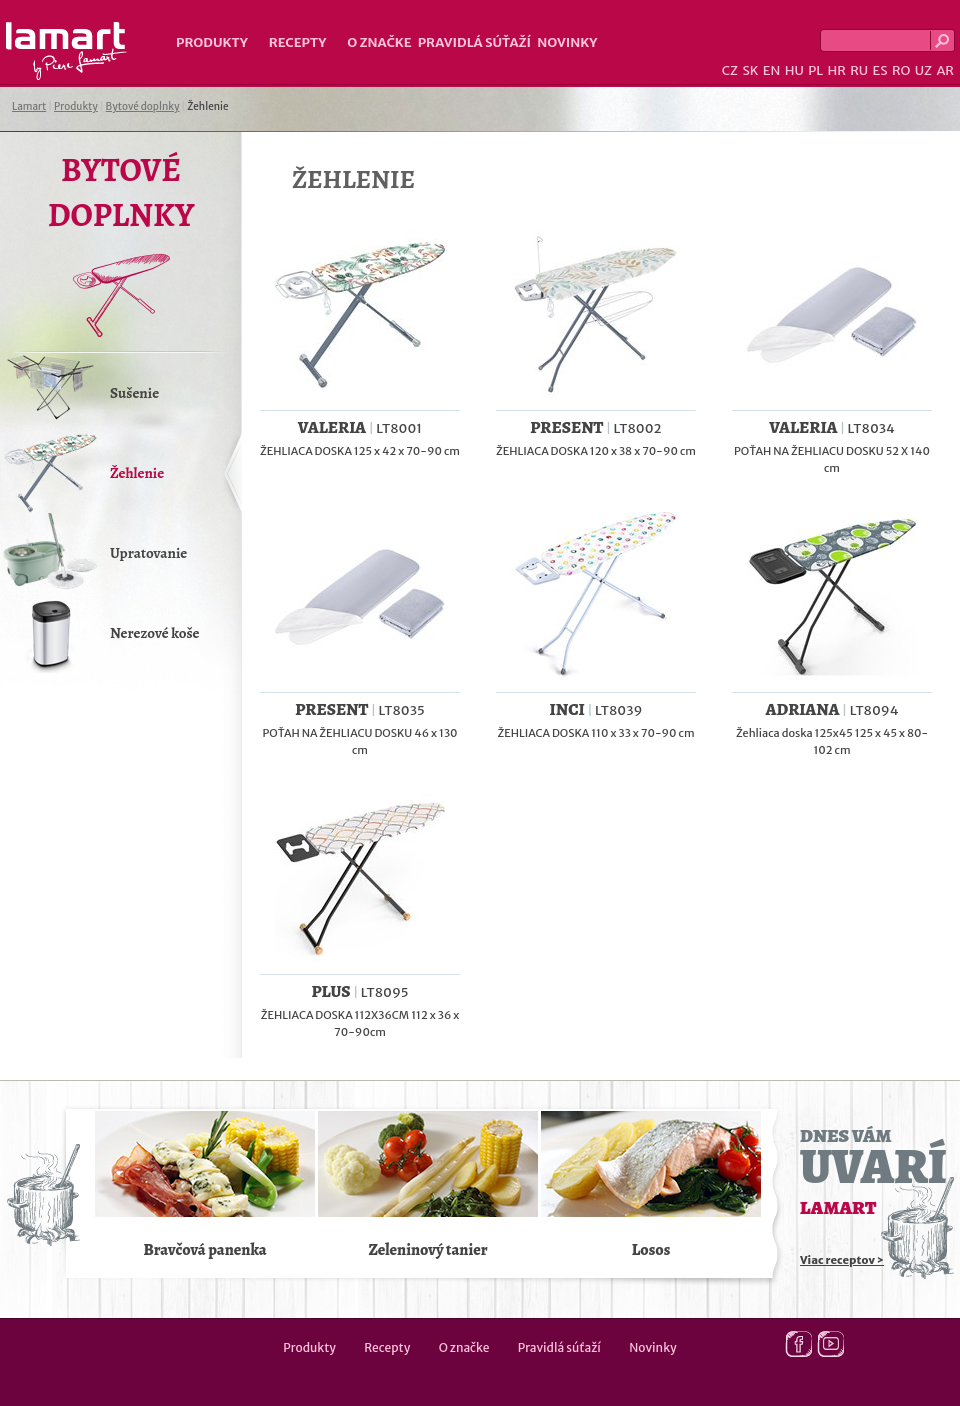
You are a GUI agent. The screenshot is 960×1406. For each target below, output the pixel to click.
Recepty (297, 42)
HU (794, 70)
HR (836, 70)
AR (945, 70)
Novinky (567, 42)
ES (880, 70)
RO (901, 70)
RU (859, 70)
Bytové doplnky (143, 106)
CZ (730, 70)
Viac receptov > (842, 1260)
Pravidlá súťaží (475, 42)
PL (815, 70)
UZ (923, 70)
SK (750, 70)
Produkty (212, 42)
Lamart (66, 51)
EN (772, 70)
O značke (379, 42)
